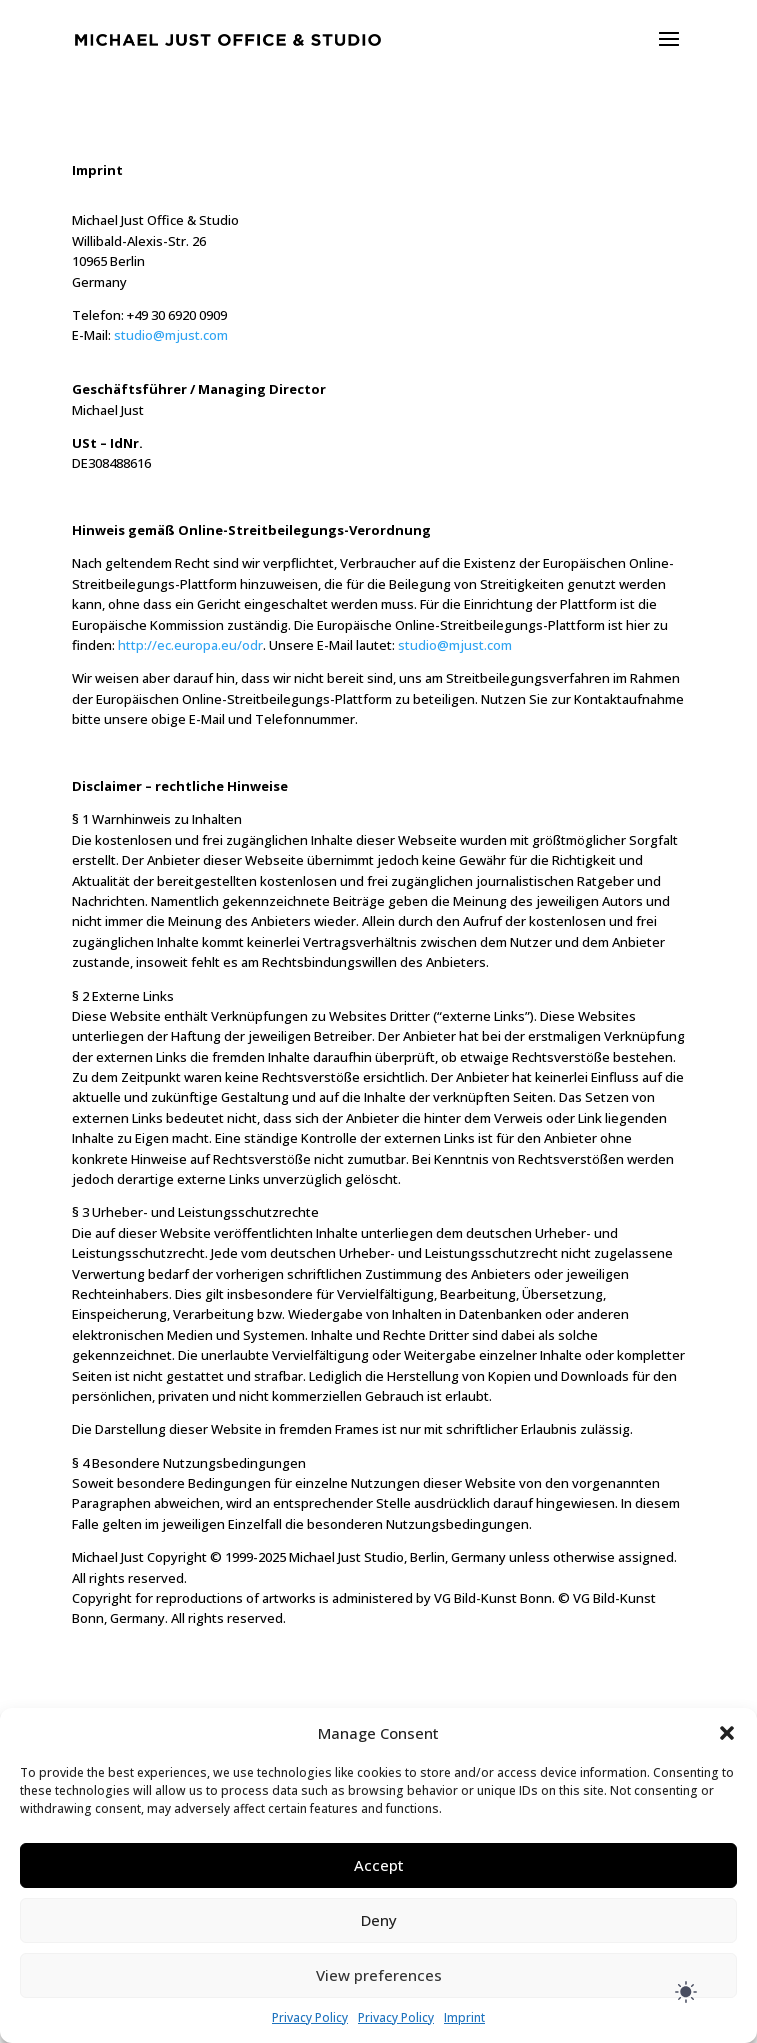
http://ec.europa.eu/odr (190, 645)
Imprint (464, 2017)
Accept (379, 1865)
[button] (727, 1733)
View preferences (379, 1975)
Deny (379, 1920)
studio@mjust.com (171, 335)
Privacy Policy (310, 2017)
